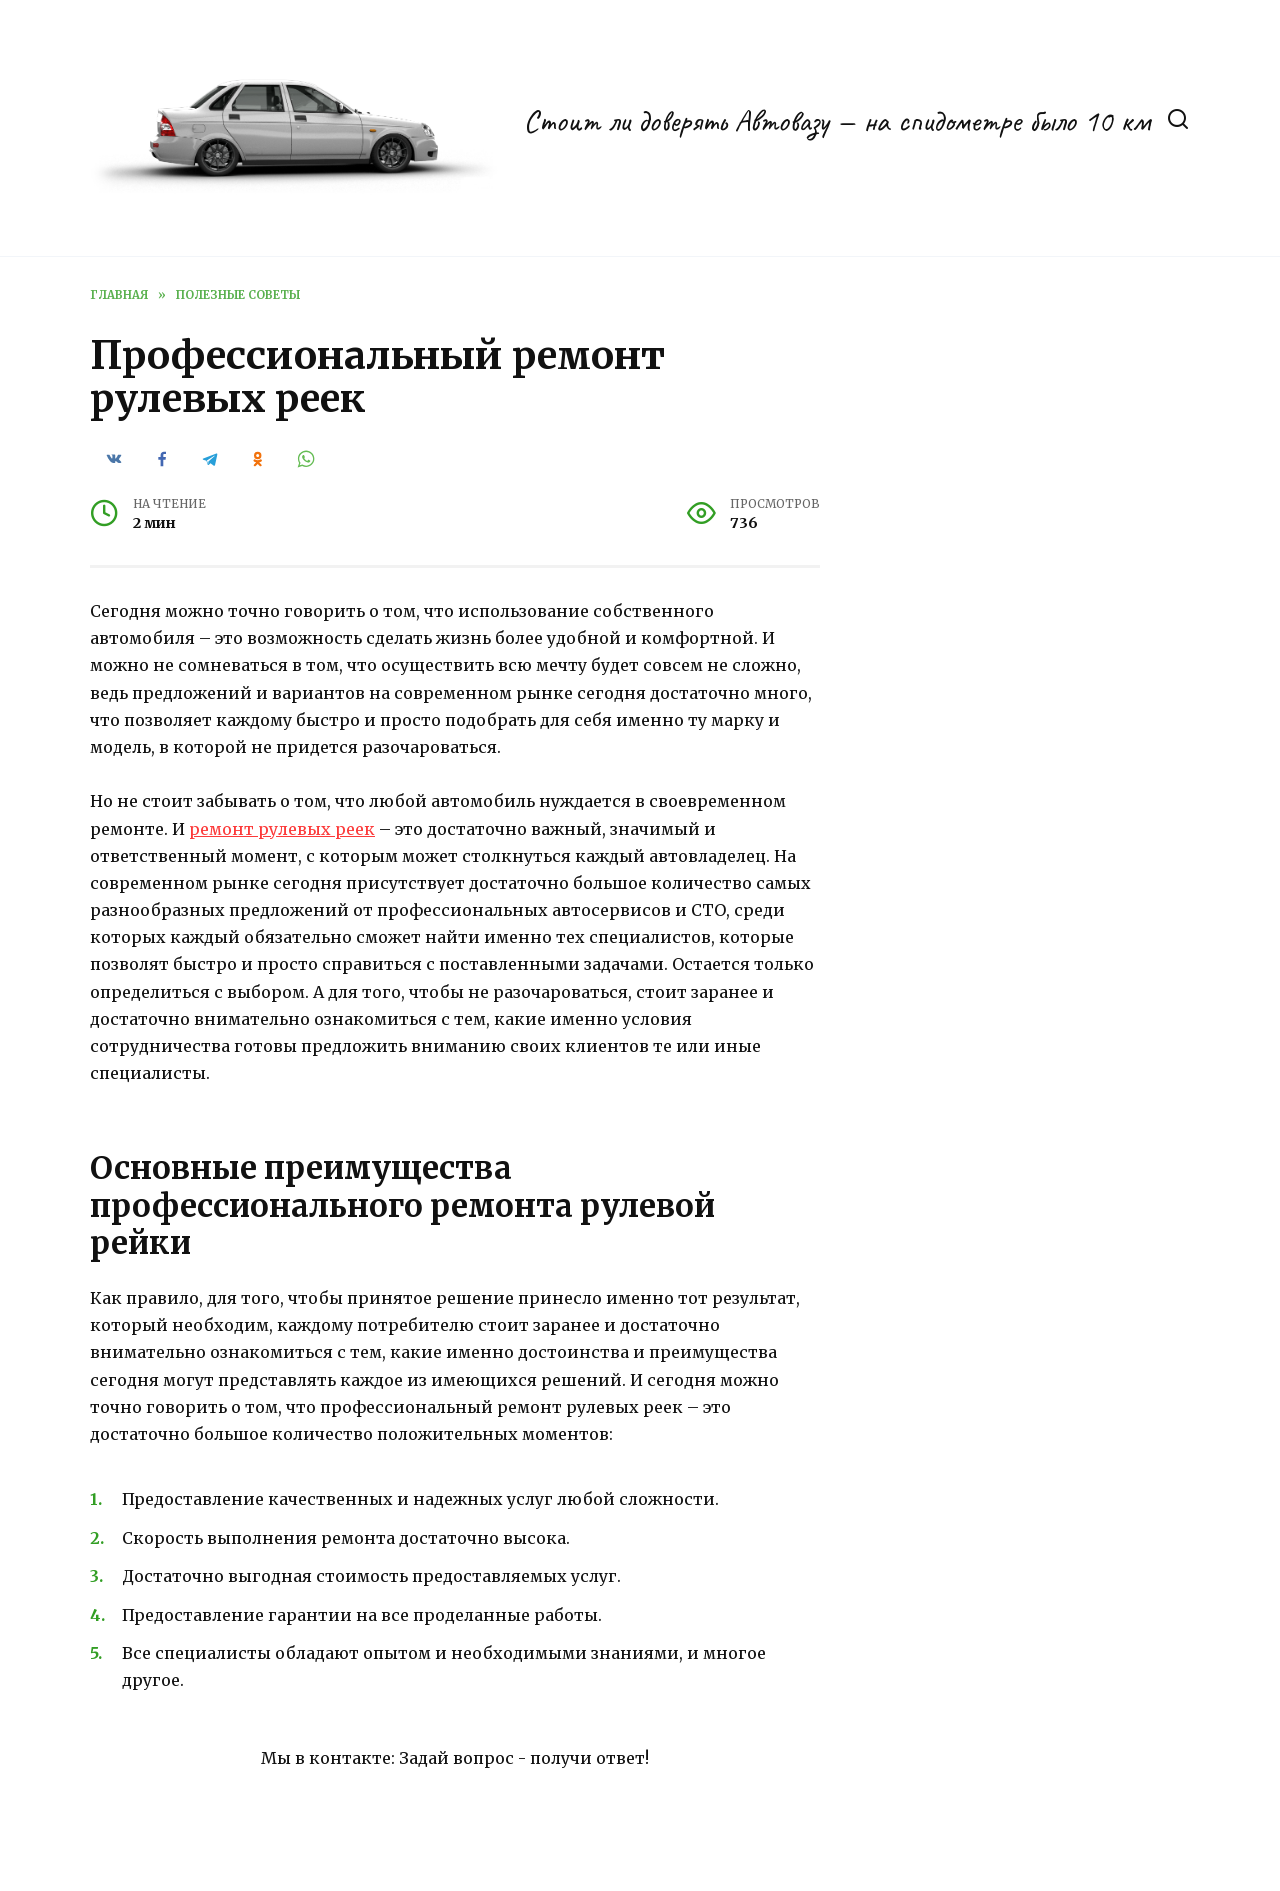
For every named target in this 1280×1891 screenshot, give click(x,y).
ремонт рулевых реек (282, 829)
